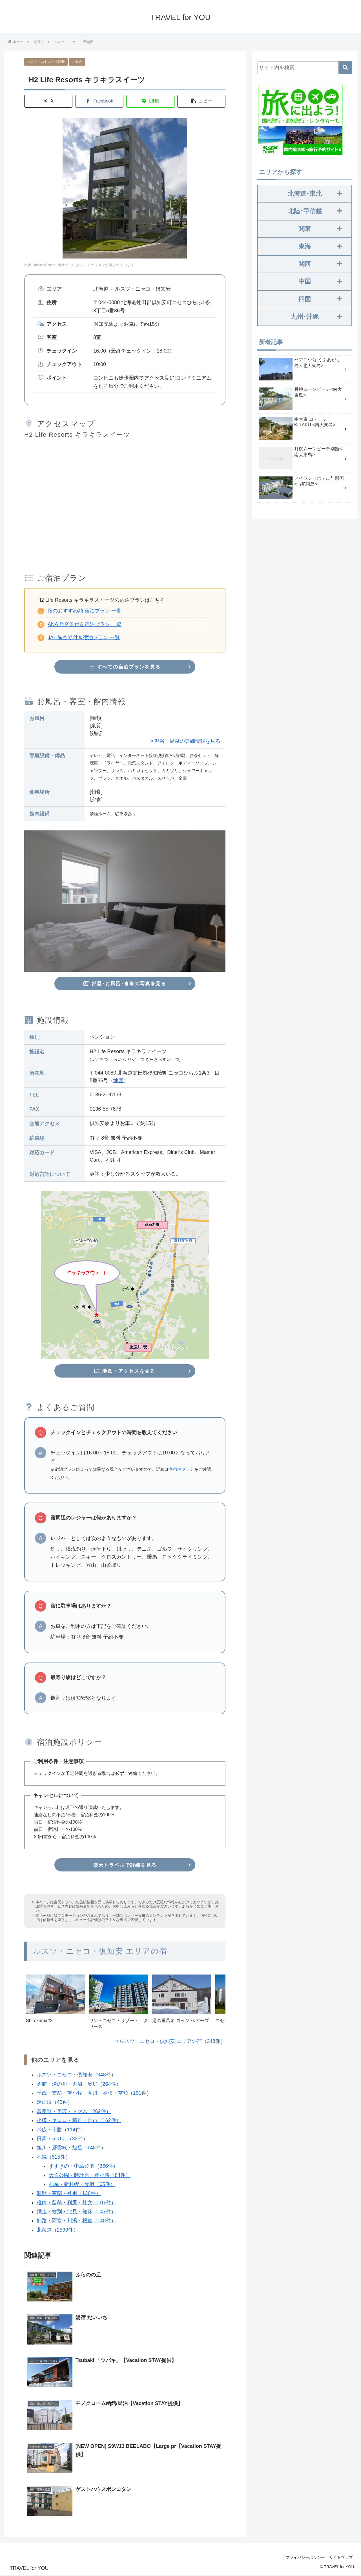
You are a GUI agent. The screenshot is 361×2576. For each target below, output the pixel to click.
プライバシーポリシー (303, 2558)
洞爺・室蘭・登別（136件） (68, 2194)
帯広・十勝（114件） (60, 2130)
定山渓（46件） (54, 2103)
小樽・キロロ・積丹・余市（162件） (78, 2121)
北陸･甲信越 (314, 211)
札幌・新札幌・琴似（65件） (82, 2185)
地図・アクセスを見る (125, 1371)
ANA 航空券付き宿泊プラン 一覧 (84, 624)
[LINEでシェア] (150, 101)
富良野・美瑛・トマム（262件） (73, 2112)
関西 (320, 264)
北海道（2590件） (57, 2230)
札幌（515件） (53, 2157)
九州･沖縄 (316, 316)
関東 (320, 228)
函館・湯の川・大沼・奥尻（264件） (78, 2084)
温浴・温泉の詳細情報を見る (187, 741)
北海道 (77, 62)
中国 (320, 281)
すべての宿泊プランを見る (124, 667)
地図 (118, 1081)
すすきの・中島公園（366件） (83, 2167)
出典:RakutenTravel (40, 265)
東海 (320, 246)
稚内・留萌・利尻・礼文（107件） (76, 2203)
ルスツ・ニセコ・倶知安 (45, 62)
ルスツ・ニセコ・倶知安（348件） (76, 2075)
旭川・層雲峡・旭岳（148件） (71, 2148)
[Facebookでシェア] (99, 101)
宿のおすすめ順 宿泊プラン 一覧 (84, 611)
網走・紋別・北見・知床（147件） (76, 2212)
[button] (201, 101)
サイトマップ (340, 2558)
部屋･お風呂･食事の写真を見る (124, 984)
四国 (320, 299)
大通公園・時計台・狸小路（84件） (89, 2176)
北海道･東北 (314, 193)
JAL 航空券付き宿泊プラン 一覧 (84, 638)
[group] (56, 2005)
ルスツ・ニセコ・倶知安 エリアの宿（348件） (172, 2042)
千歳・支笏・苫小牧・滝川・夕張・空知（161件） (93, 2094)
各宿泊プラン (181, 1469)
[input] (304, 67)
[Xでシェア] (48, 101)
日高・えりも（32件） (62, 2139)
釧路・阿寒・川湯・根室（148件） (76, 2221)
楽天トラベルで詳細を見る (124, 1865)
